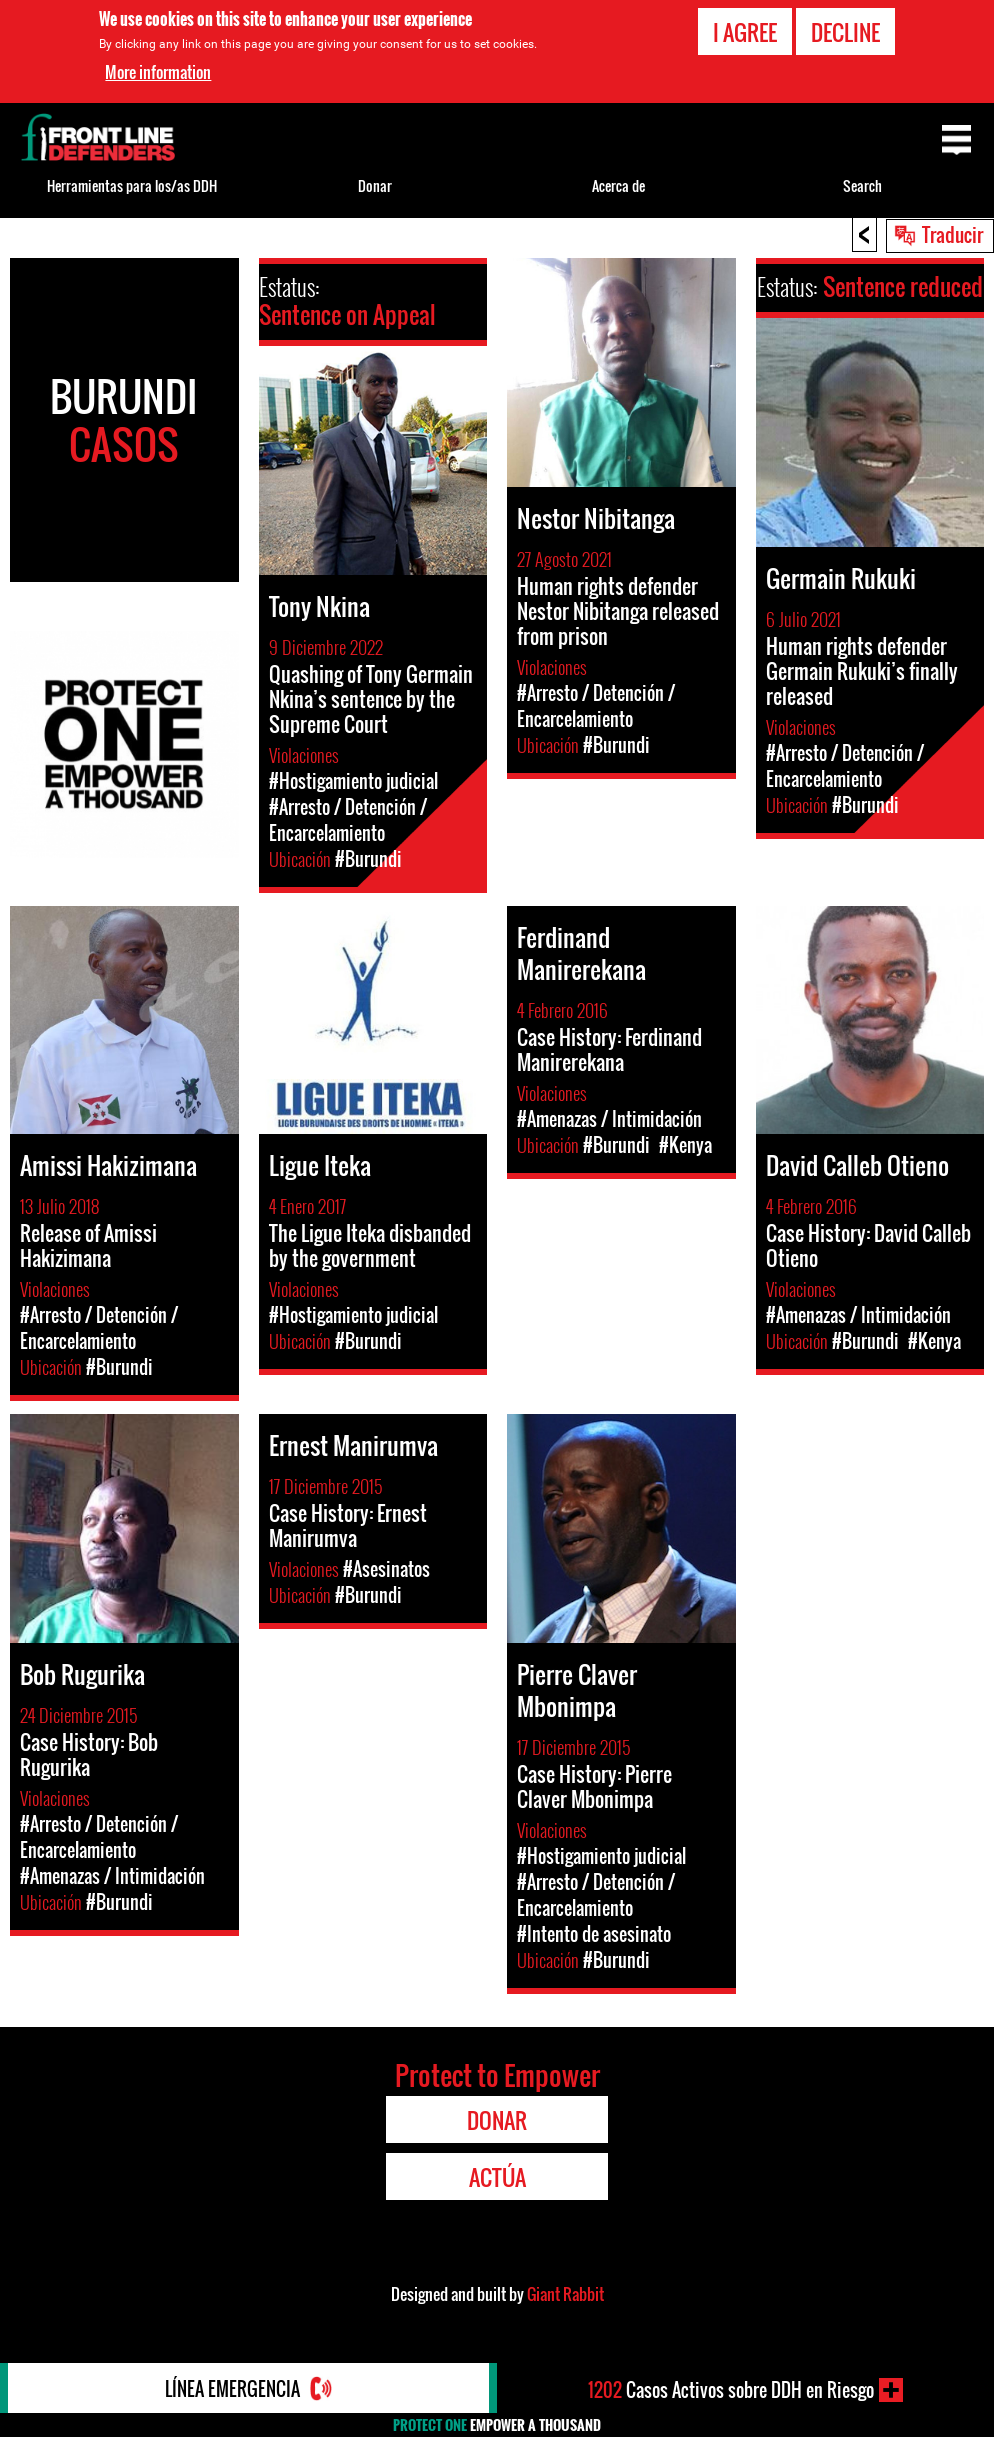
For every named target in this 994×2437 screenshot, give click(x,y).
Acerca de (618, 185)
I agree (745, 32)
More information (158, 72)
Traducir (952, 234)
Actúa (497, 2177)
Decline (845, 32)
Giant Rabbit (565, 2294)
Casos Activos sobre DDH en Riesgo (731, 2390)
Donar (375, 185)
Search (862, 185)
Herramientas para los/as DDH (132, 185)
